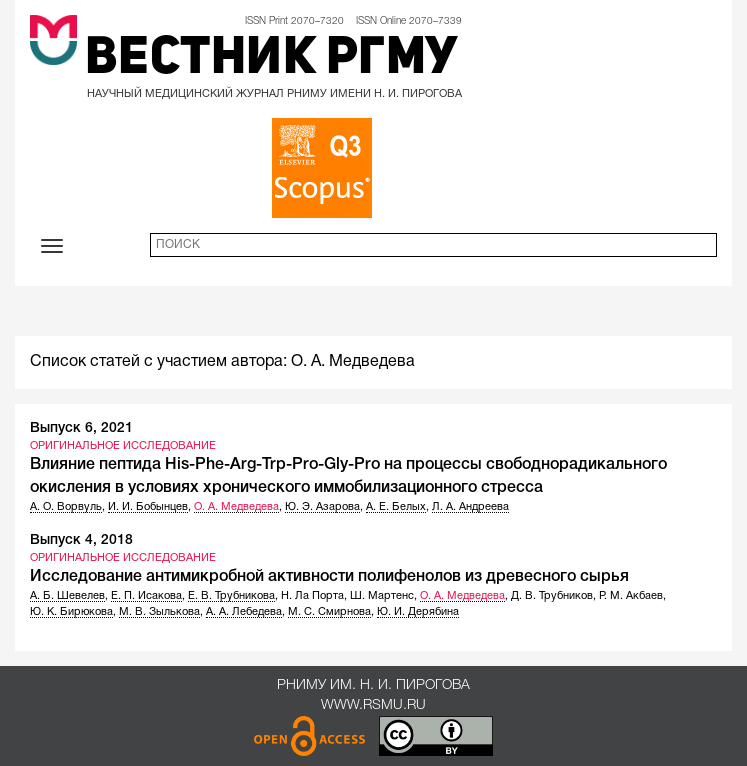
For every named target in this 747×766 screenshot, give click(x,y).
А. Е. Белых (396, 507)
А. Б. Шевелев (67, 596)
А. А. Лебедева (244, 612)
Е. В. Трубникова (231, 596)
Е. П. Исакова (146, 596)
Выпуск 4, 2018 (81, 540)
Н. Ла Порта (312, 596)
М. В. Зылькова (159, 612)
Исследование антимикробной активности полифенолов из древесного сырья (329, 577)
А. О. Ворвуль (66, 507)
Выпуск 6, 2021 (81, 428)
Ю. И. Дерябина (418, 612)
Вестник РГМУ (271, 60)
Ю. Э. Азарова (322, 507)
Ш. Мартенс (382, 596)
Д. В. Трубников (552, 596)
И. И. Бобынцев (148, 507)
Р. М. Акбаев (631, 596)
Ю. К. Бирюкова (71, 612)
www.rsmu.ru (373, 705)
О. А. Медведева (236, 507)
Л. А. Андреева (470, 507)
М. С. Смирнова (329, 612)
